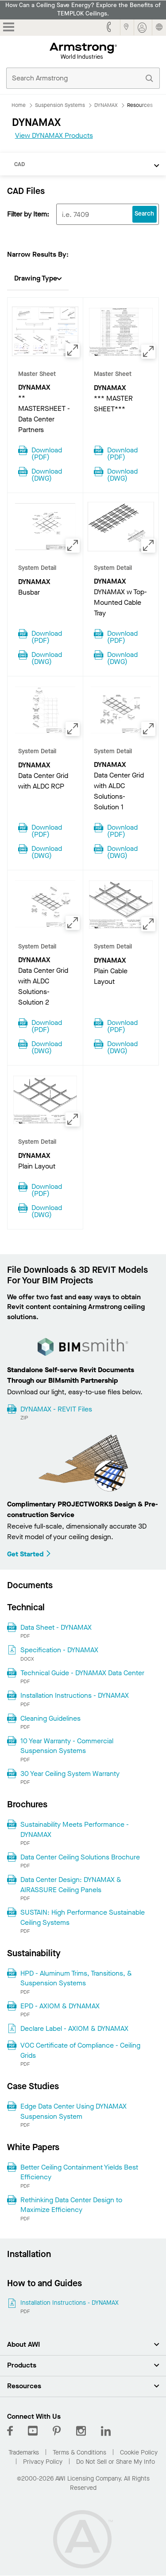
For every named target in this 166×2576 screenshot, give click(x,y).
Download (46, 453)
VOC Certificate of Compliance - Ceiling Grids (80, 2050)
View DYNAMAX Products (54, 135)
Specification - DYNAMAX (59, 1649)
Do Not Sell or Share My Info (115, 2462)
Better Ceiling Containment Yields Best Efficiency (79, 2171)
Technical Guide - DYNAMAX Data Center (82, 1672)
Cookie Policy (139, 2452)
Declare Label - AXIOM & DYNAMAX (74, 2028)
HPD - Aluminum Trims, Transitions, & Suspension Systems (76, 1978)
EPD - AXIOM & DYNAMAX (60, 2006)
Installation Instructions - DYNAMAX (74, 1695)
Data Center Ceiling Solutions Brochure (80, 1857)
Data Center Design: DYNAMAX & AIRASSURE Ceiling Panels (70, 1884)
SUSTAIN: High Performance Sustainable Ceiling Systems (82, 1917)
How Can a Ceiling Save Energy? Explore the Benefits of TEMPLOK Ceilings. (83, 9)
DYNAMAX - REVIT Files (56, 1409)
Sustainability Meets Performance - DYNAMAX (74, 1829)
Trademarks (23, 2452)
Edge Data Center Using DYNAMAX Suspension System (73, 2111)
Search (144, 213)
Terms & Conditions (79, 2452)
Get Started (29, 1554)
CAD (19, 164)
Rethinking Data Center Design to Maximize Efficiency (71, 2204)
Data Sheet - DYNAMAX (56, 1627)
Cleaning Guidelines (50, 1718)
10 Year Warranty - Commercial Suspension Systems (66, 1745)
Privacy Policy (42, 2462)
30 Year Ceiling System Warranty (70, 1773)
